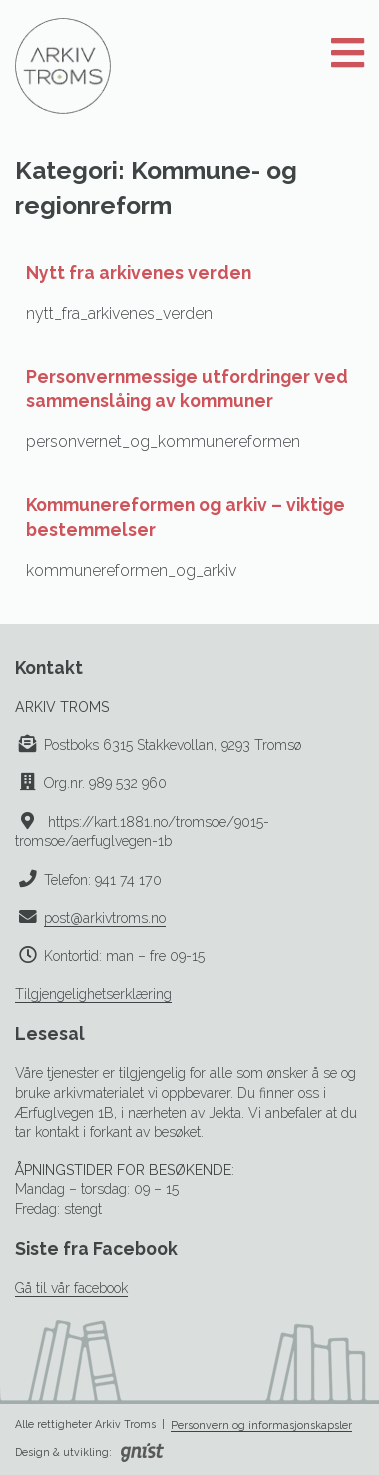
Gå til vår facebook (71, 1288)
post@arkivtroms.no (105, 918)
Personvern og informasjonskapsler (261, 1425)
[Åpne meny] (347, 54)
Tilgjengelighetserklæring (93, 994)
